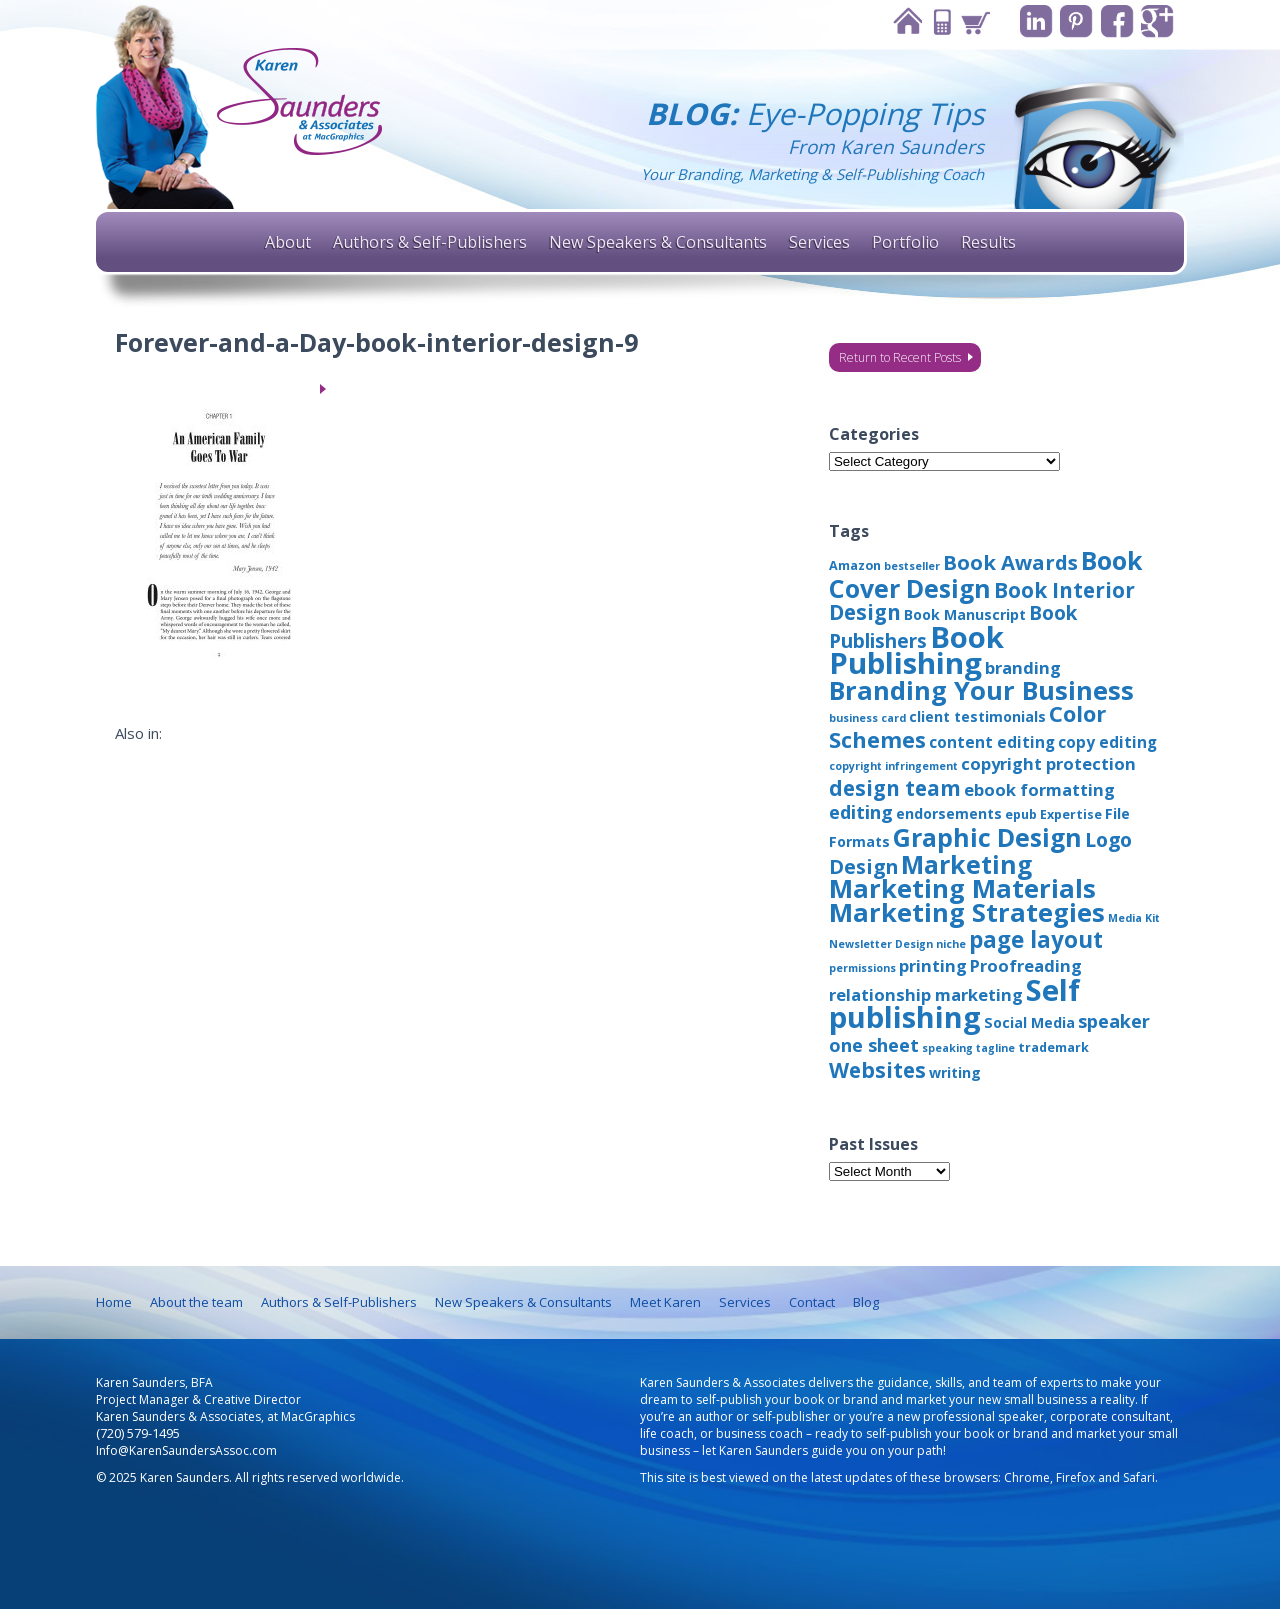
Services (819, 242)
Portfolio (905, 242)
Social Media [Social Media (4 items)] (1029, 1022)
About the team (196, 1302)
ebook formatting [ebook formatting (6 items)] (1039, 789)
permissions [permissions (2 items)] (862, 968)
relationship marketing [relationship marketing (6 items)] (926, 994)
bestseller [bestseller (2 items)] (912, 566)
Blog (866, 1302)
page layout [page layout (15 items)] (1036, 939)
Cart (973, 21)
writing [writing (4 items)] (955, 1072)
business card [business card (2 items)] (867, 718)
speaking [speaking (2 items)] (947, 1048)
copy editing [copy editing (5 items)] (1107, 742)
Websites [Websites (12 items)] (877, 1070)
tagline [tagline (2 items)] (995, 1048)
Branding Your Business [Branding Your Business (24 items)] (981, 690)
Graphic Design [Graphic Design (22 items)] (987, 837)
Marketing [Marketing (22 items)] (966, 864)
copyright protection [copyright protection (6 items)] (1048, 763)
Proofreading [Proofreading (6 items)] (1026, 965)
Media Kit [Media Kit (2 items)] (1134, 918)
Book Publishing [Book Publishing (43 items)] (916, 650)
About (288, 242)
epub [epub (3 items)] (1021, 814)
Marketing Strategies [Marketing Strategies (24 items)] (967, 912)
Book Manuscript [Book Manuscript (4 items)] (965, 614)
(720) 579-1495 (138, 1433)
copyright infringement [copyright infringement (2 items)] (893, 766)
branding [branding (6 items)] (1023, 667)
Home (905, 21)
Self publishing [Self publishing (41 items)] (954, 1003)
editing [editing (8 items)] (861, 812)
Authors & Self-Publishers (430, 242)
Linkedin (1034, 21)
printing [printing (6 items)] (933, 965)
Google (1157, 21)
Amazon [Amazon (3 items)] (855, 565)
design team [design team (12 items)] (895, 788)
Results (988, 242)
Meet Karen (665, 1302)
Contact (939, 21)
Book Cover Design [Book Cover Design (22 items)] (986, 574)
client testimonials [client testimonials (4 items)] (977, 716)
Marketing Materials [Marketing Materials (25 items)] (962, 888)
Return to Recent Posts (900, 357)
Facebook (1116, 21)
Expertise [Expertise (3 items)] (1071, 814)
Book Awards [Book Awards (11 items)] (1010, 562)
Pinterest (1075, 21)
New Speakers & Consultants (658, 242)
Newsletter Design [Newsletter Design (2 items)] (881, 944)
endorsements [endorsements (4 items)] (949, 813)
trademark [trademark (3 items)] (1053, 1047)
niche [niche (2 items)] (951, 944)
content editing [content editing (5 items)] (992, 742)
